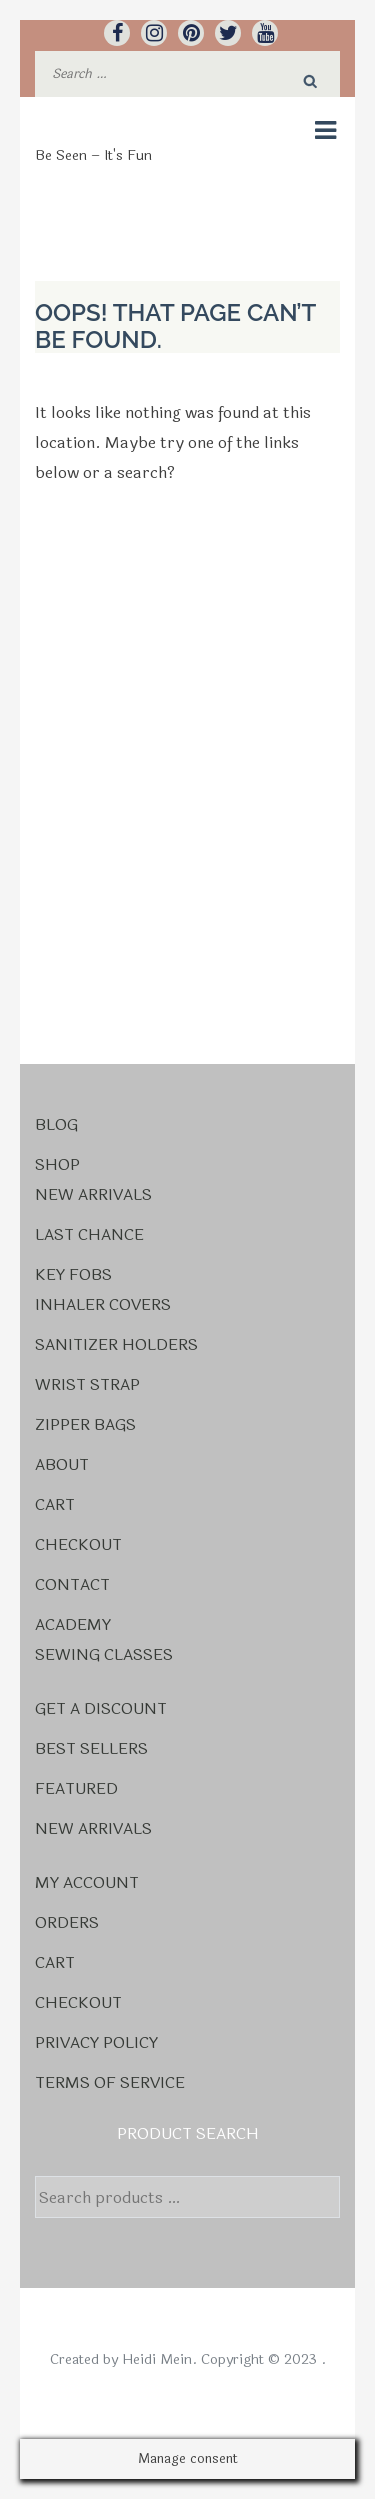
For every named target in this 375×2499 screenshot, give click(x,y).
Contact (72, 1584)
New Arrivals (93, 1194)
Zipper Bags (85, 1424)
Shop (57, 1164)
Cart (55, 1504)
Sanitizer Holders (116, 1344)
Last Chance (89, 1234)
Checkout (78, 1544)
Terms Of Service (110, 2082)
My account (87, 1882)
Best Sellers (91, 1748)
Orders (67, 1922)
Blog (56, 1124)
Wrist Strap (87, 1384)
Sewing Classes (104, 1654)
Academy (73, 1624)
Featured (76, 1788)
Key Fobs (73, 1274)
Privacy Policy (96, 2042)
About (62, 1464)
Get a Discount (101, 1708)
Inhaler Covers (103, 1304)
